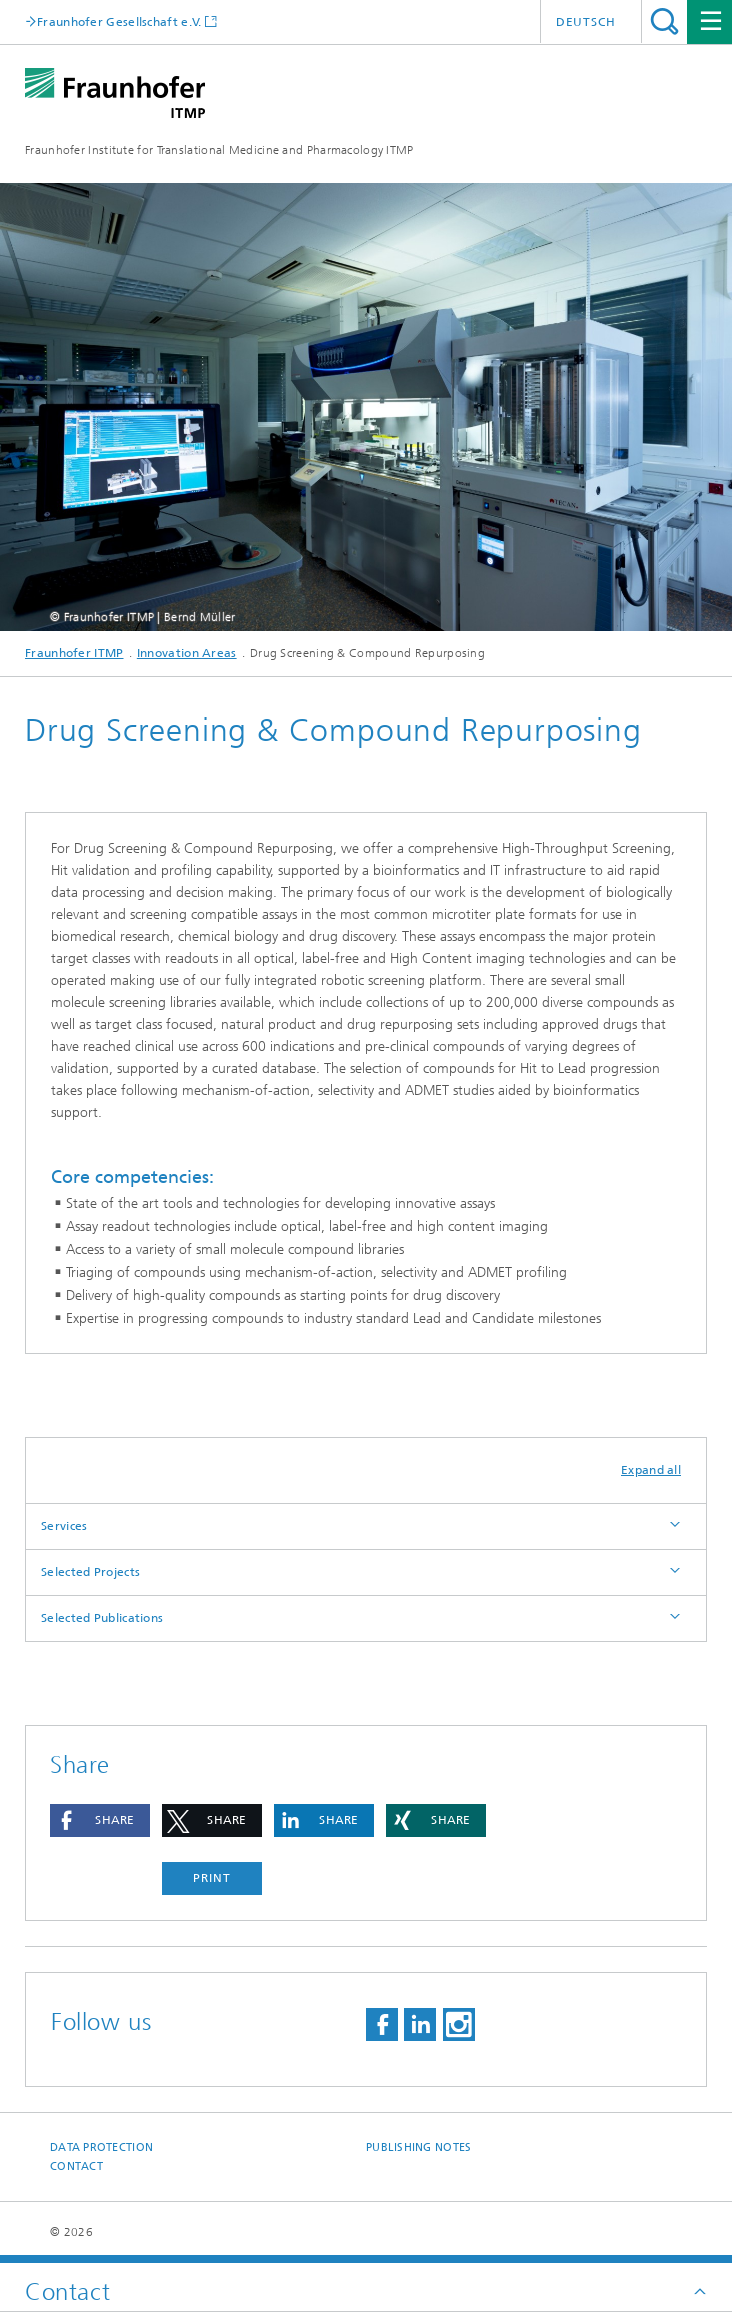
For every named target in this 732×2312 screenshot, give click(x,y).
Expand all (651, 1470)
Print (212, 1878)
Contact (76, 2166)
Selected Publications (102, 1618)
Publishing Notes (418, 2147)
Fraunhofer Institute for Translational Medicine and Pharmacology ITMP (219, 150)
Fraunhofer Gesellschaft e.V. (119, 21)
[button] (100, 1820)
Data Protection (101, 2147)
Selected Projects (90, 1572)
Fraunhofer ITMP (74, 653)
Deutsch (586, 22)
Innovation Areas (187, 653)
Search (664, 21)
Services (64, 1526)
